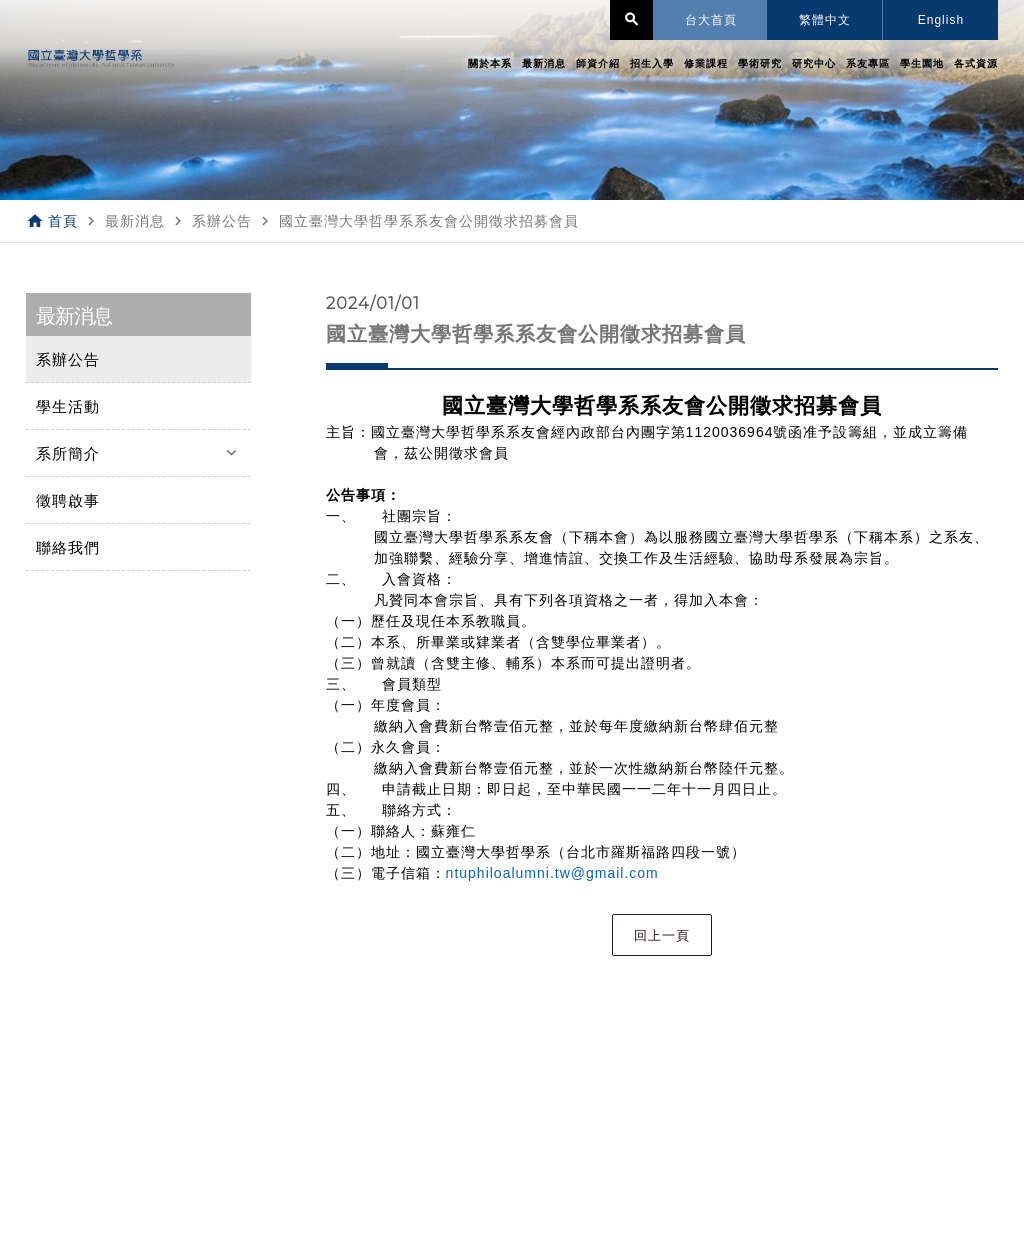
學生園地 (922, 63)
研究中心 (814, 63)
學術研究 (760, 63)
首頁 (63, 221)
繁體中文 (825, 20)
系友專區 (868, 63)
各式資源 (976, 63)
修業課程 (706, 63)
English (941, 20)
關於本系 (490, 63)
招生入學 (652, 63)
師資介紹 (598, 63)
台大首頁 (711, 20)
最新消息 (544, 63)
